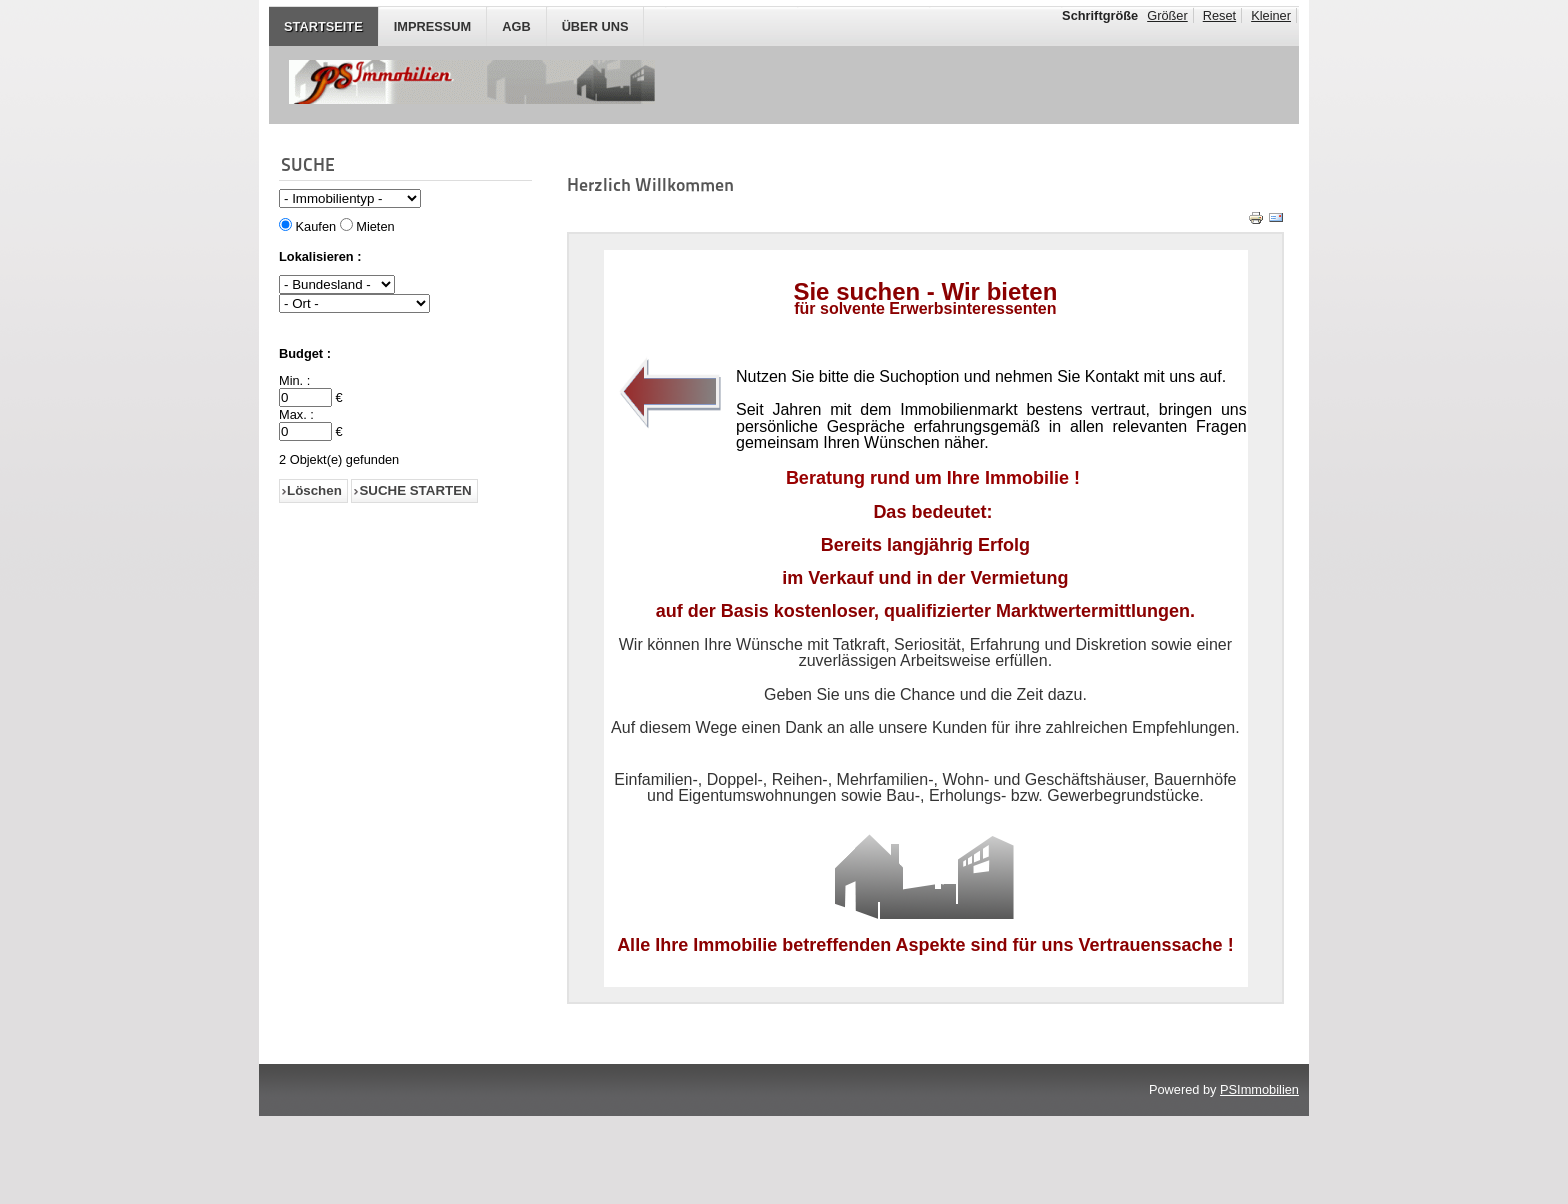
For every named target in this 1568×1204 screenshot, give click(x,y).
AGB (516, 26)
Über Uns (595, 26)
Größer (1167, 15)
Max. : (296, 414)
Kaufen (316, 226)
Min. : (294, 380)
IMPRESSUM (433, 26)
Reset (1219, 15)
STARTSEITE (323, 26)
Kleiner (1271, 15)
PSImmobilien (1259, 1177)
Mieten (375, 226)
